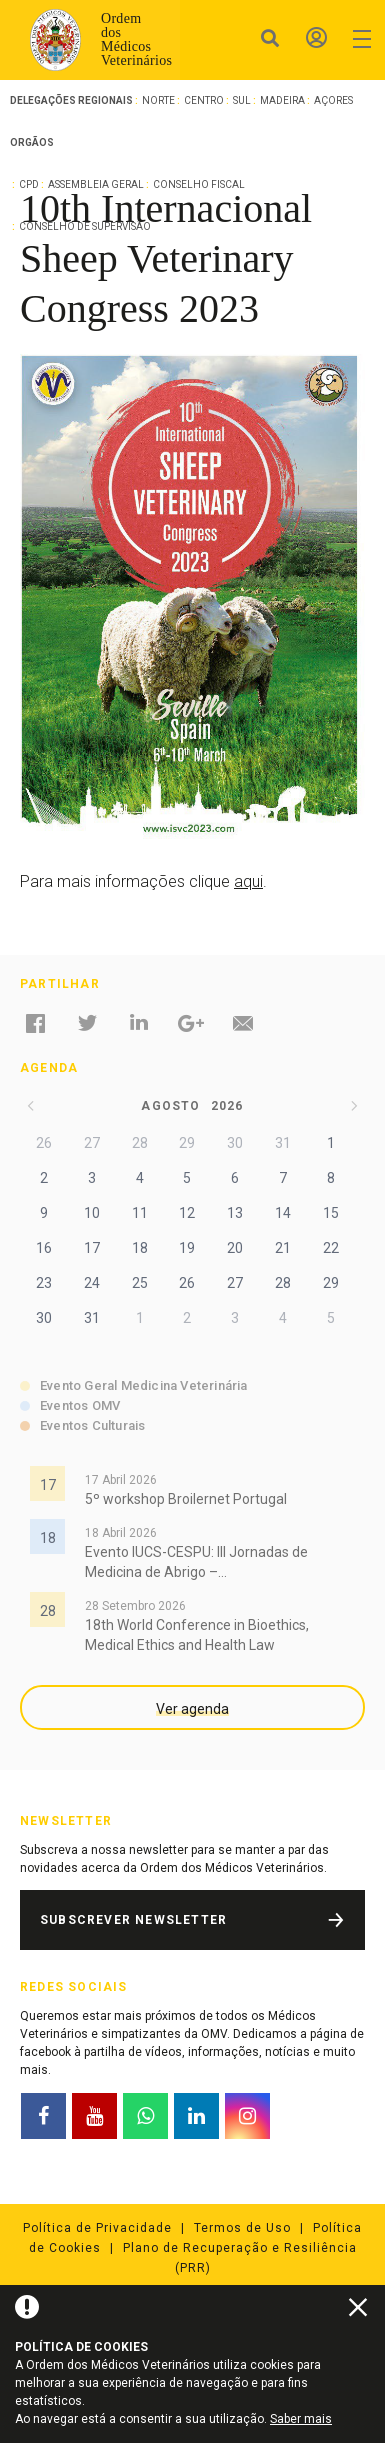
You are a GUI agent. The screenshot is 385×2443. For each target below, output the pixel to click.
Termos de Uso (242, 2228)
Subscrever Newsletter (133, 1920)
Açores (333, 100)
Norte (158, 100)
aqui (248, 881)
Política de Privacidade (97, 2228)
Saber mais (301, 2419)
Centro (204, 100)
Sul (242, 100)
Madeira (282, 100)
